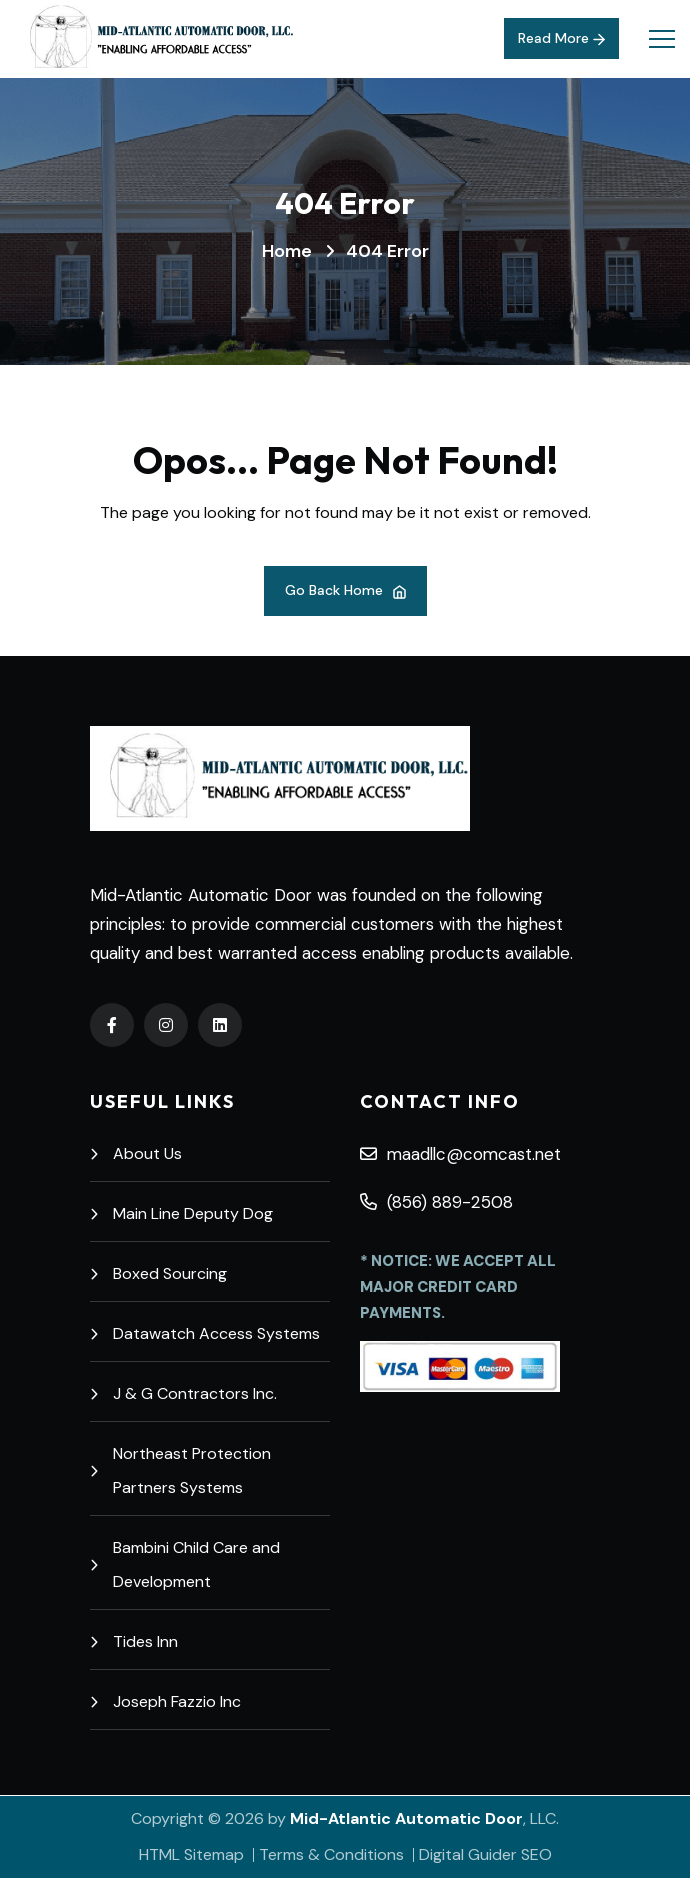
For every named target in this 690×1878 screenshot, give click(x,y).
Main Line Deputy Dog (181, 1213)
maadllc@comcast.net (460, 1154)
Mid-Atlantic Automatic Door (406, 1818)
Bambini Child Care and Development (185, 1564)
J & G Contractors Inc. (183, 1393)
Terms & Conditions (331, 1854)
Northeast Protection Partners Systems (180, 1470)
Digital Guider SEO (485, 1854)
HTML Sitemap (191, 1854)
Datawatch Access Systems (205, 1333)
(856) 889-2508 (436, 1202)
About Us (136, 1153)
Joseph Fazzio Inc (165, 1701)
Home (287, 251)
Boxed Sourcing (158, 1273)
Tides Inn (134, 1641)
